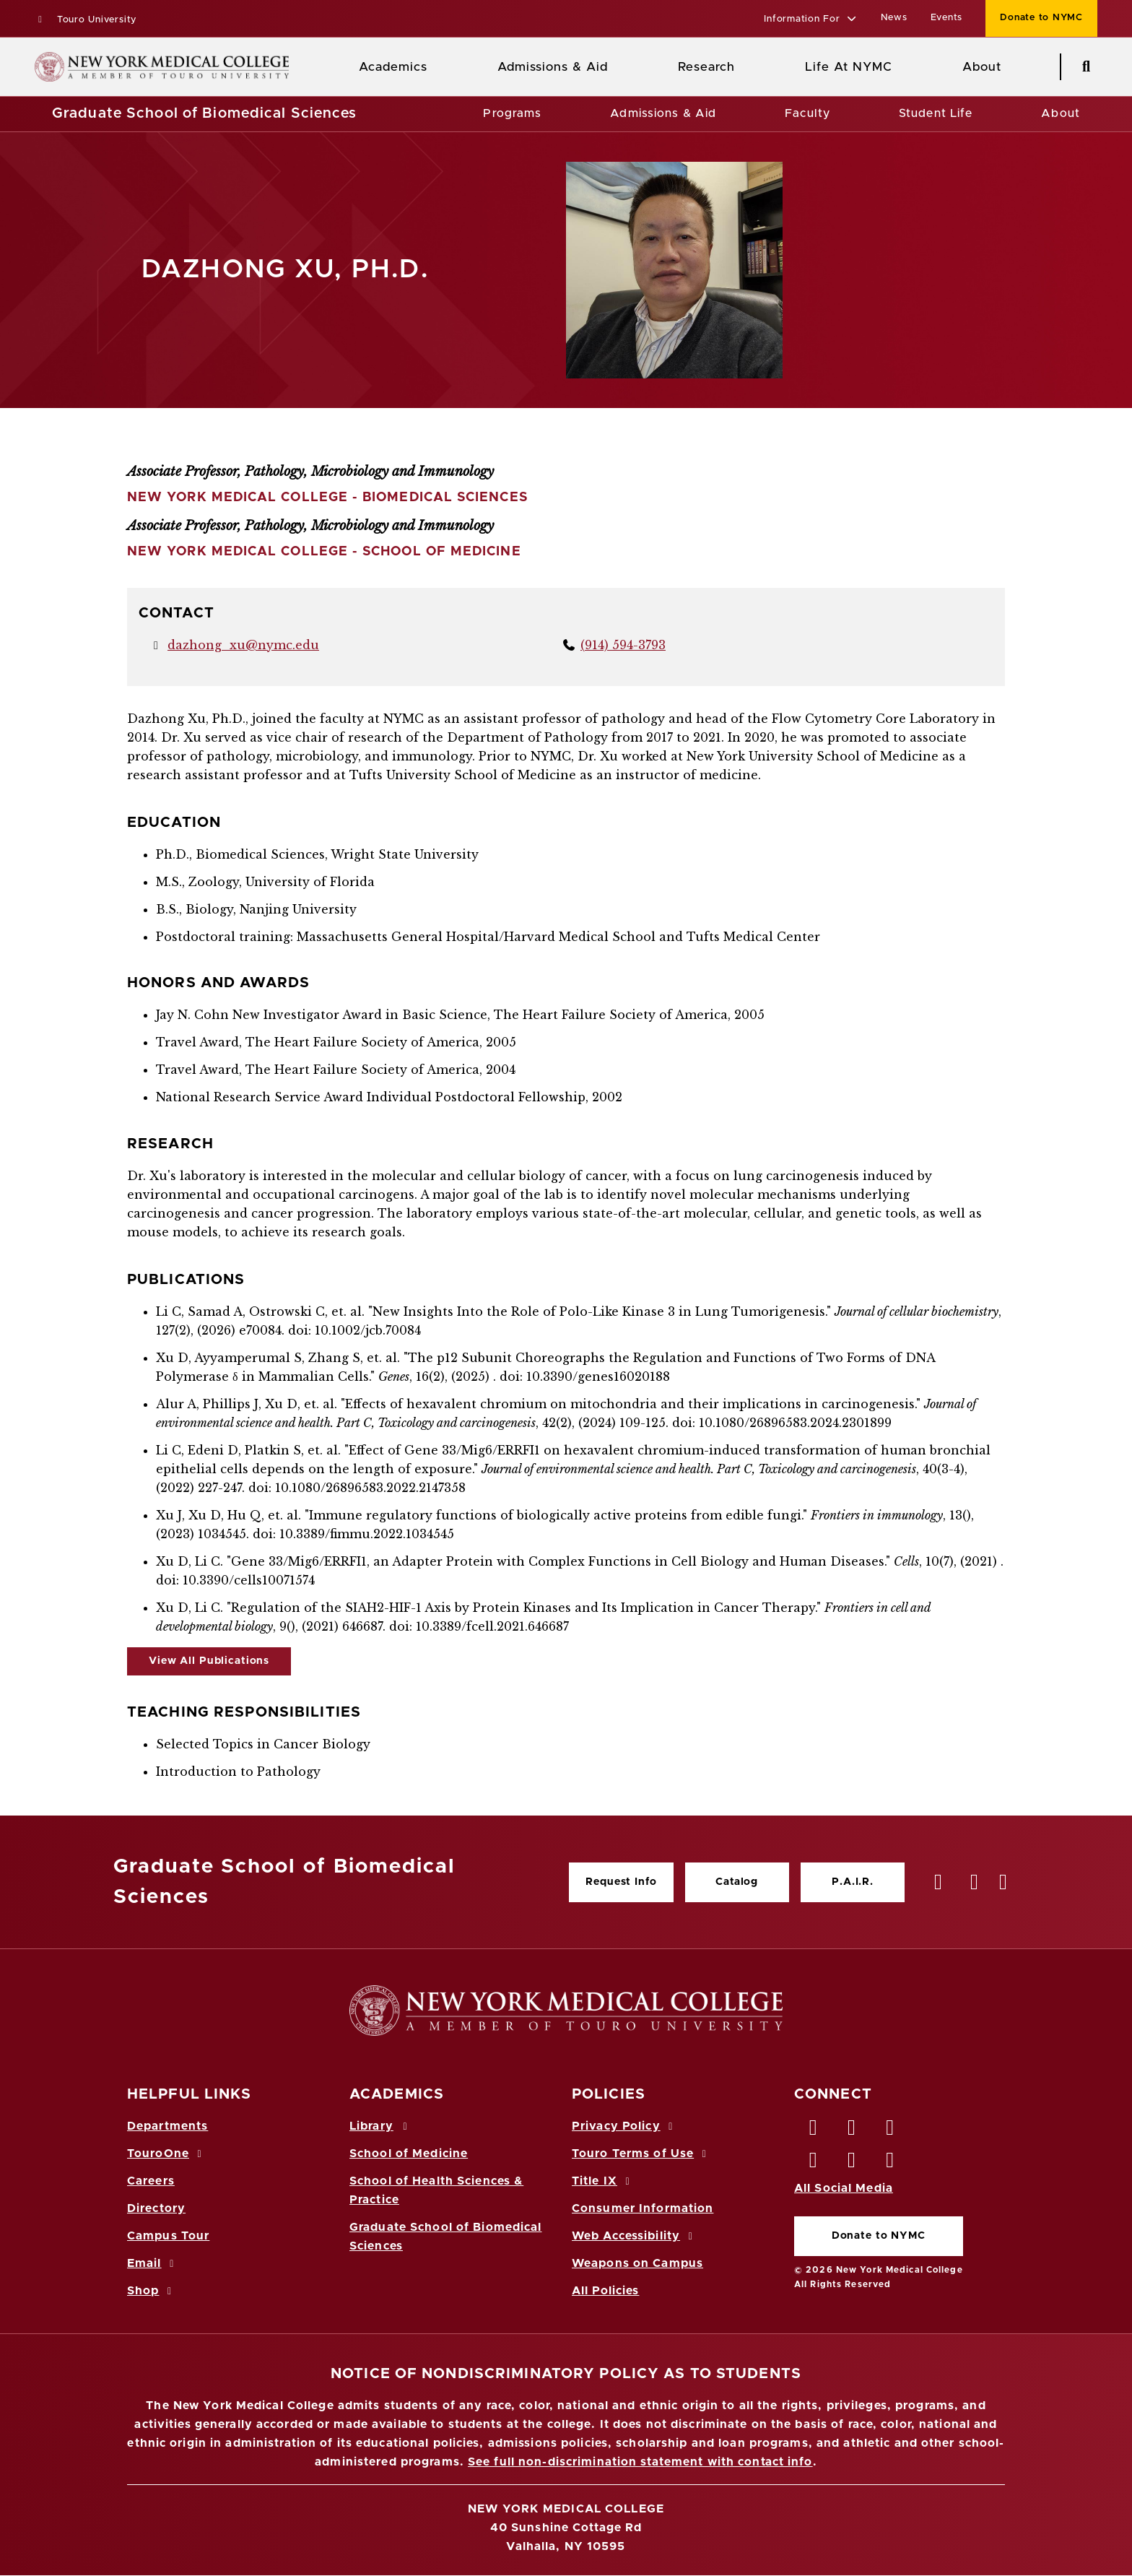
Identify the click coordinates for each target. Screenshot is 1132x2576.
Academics (393, 67)
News (894, 17)
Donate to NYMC (879, 2236)
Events (947, 17)
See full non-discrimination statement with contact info (640, 2462)
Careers (151, 2181)
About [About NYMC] (981, 67)
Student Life (935, 113)
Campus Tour (168, 2236)
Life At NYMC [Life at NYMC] (848, 67)
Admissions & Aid (552, 67)
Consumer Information (642, 2208)
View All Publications (209, 1661)
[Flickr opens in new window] (891, 2163)
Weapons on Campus (637, 2263)
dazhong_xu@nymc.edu (243, 645)
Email (152, 2263)
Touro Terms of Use (641, 2153)
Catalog (736, 1882)
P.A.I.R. (853, 1882)
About (1060, 113)
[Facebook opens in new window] (813, 2131)
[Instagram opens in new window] (813, 2163)
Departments (167, 2126)
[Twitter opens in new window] (852, 2131)
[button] (810, 19)
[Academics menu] (437, 67)
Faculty (807, 113)
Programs (512, 113)
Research (706, 67)
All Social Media (843, 2188)
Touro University (85, 20)
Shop (151, 2291)
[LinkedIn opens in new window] (891, 2131)
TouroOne (166, 2153)
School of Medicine (408, 2153)
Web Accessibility (634, 2236)
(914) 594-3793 (623, 645)
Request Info (620, 1882)
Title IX (603, 2181)
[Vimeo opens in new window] (852, 2163)
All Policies (605, 2291)
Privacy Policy (624, 2126)
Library (380, 2126)
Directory (156, 2208)
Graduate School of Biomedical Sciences (204, 113)
